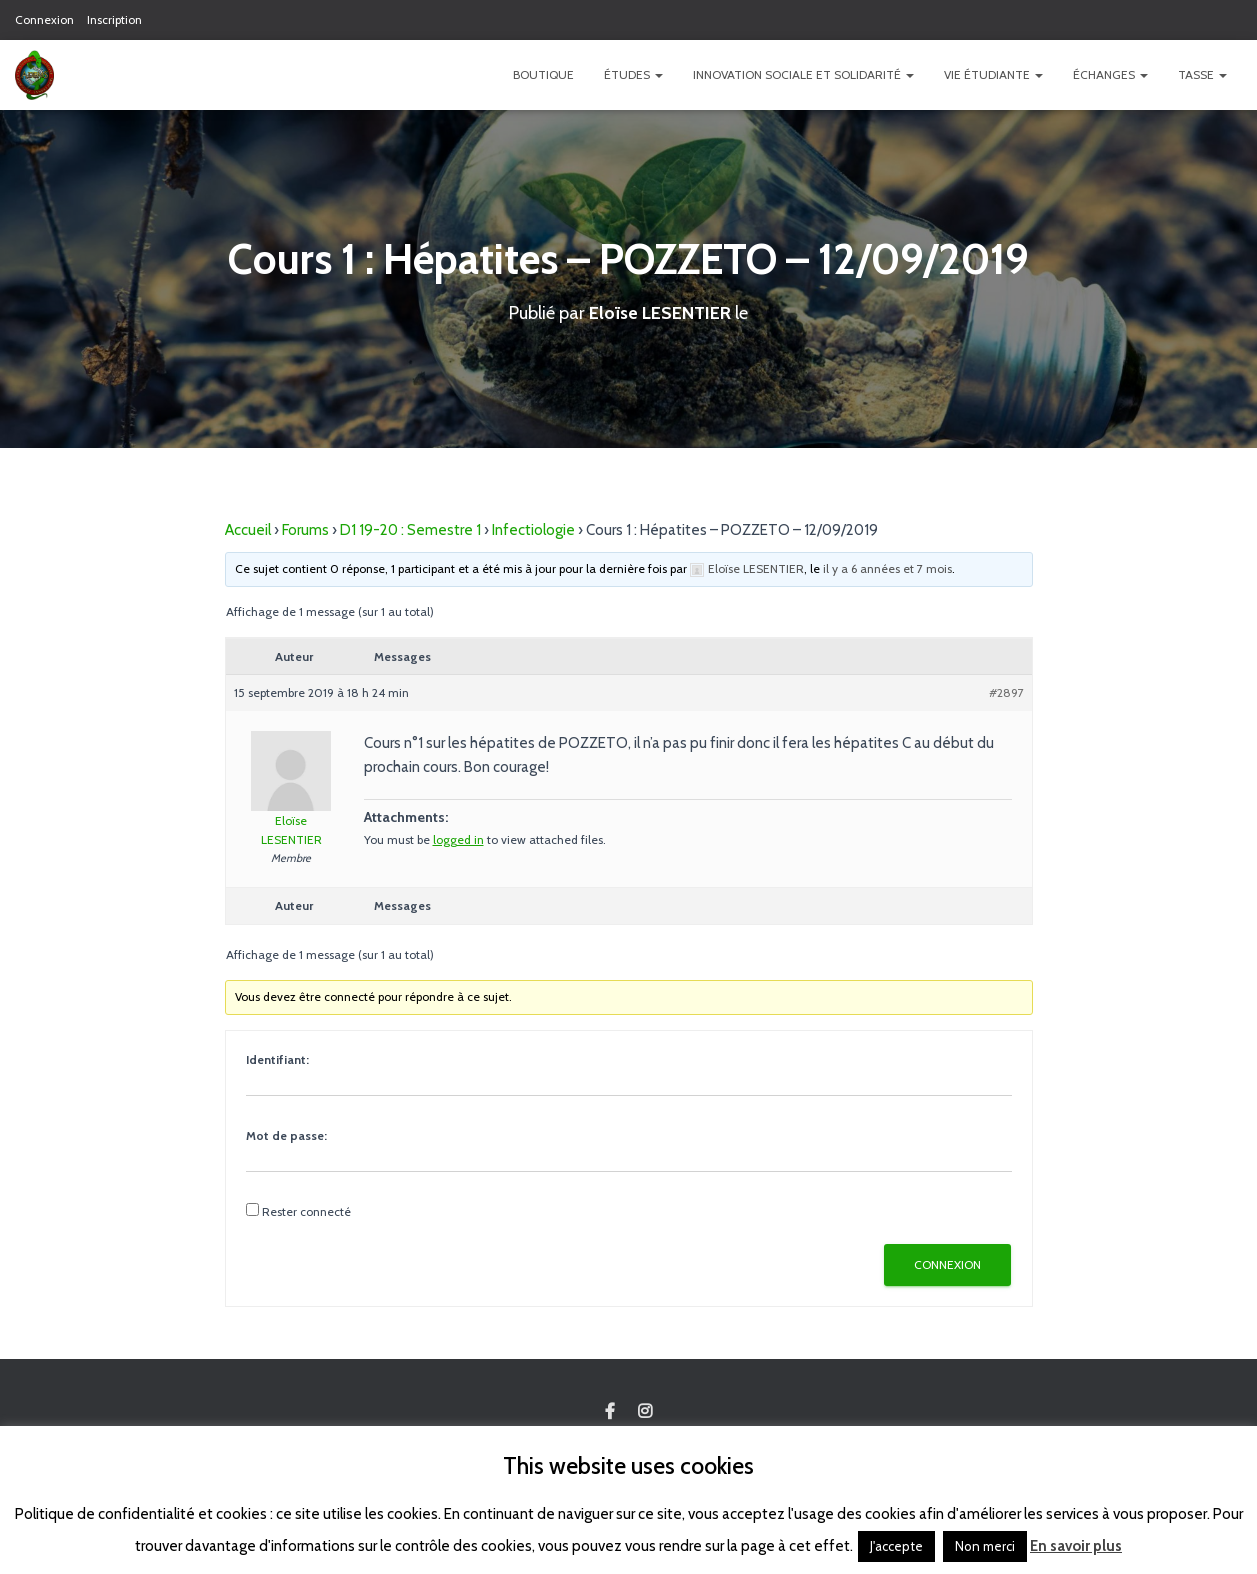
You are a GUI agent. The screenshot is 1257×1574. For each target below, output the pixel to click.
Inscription (114, 19)
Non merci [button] (985, 1546)
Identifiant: (277, 1059)
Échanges (1110, 74)
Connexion (44, 19)
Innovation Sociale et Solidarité (803, 74)
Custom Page (610, 1412)
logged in (458, 839)
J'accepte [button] (896, 1546)
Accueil (248, 530)
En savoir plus (1076, 1546)
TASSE (1202, 74)
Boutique (543, 74)
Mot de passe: (286, 1135)
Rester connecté (306, 1211)
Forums (305, 530)
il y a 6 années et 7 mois (887, 568)
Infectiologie (533, 530)
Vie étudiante (993, 74)
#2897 (1006, 692)
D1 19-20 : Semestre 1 (410, 530)
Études (633, 74)
